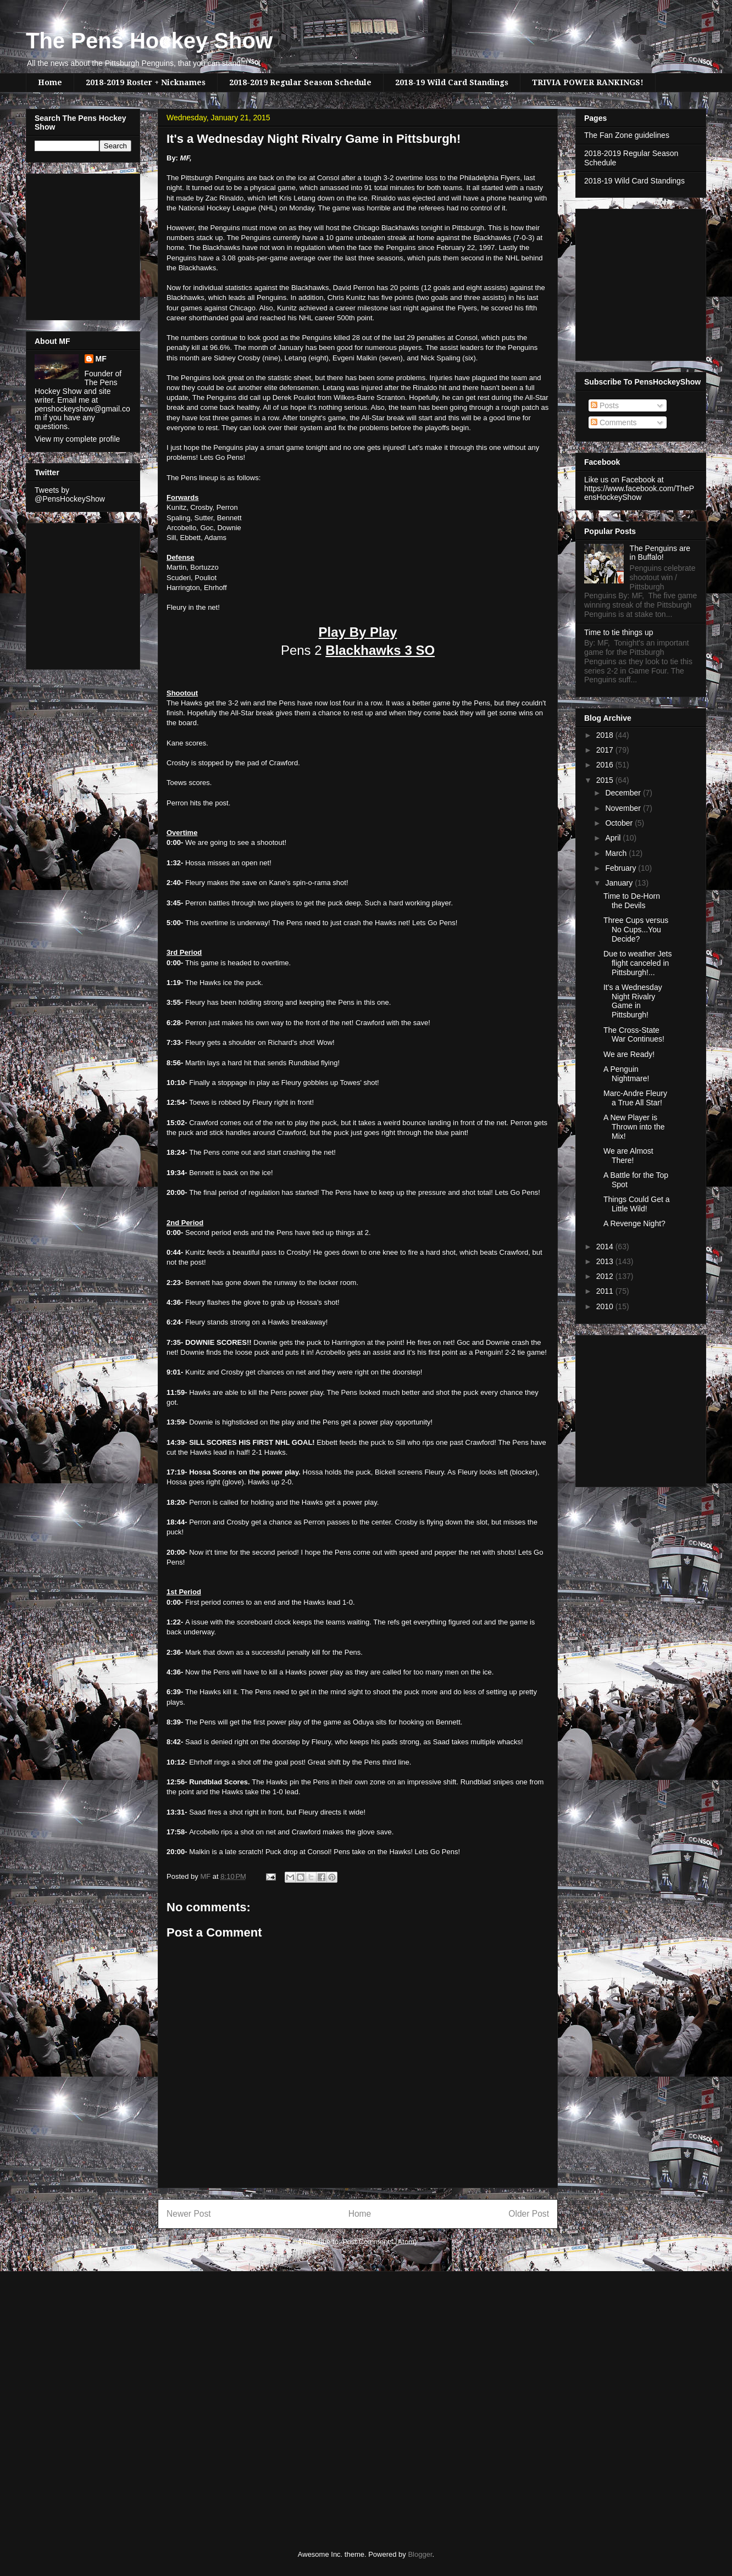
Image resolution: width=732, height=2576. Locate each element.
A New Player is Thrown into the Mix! (634, 1126)
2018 (605, 735)
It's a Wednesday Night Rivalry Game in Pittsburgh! (632, 1001)
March (617, 853)
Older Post (528, 2213)
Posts (605, 405)
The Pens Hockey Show (149, 41)
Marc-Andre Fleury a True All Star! (635, 1098)
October (620, 823)
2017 (605, 749)
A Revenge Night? (634, 1223)
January (620, 882)
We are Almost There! (628, 1156)
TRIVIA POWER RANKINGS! (588, 82)
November (623, 808)
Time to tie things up (618, 632)
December (623, 792)
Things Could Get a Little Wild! (636, 1204)
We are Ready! (629, 1054)
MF (101, 358)
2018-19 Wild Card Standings (451, 82)
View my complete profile (77, 439)
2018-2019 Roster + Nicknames (146, 82)
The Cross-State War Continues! (633, 1035)
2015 (605, 780)
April (614, 837)
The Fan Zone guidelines (626, 135)
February (621, 868)
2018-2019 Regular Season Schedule (300, 82)
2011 (605, 1291)
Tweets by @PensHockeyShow (70, 494)
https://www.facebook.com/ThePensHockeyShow (639, 493)
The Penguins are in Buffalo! (660, 553)
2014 (605, 1246)
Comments (614, 422)
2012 (605, 1276)
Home (50, 82)
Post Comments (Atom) (379, 2242)
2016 (605, 764)
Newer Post (189, 2213)
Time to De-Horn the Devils (631, 901)
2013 (605, 1261)
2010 (605, 1306)
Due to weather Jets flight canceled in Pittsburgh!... (637, 963)
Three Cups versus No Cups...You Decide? (635, 929)
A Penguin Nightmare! (626, 1074)
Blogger (420, 2554)
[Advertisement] (68, 244)
